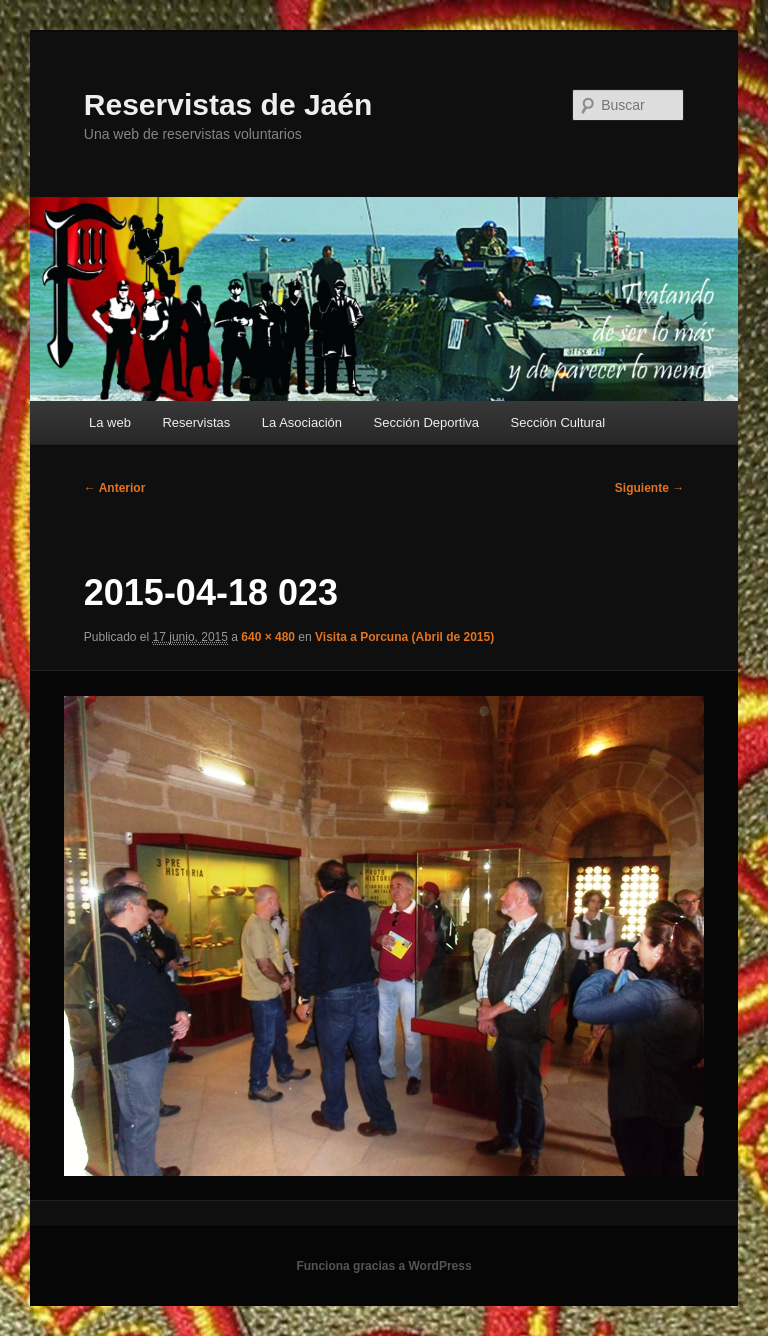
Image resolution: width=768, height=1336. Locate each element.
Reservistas (196, 422)
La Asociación (302, 422)
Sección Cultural (558, 422)
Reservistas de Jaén (228, 104)
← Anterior (115, 488)
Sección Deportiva (427, 422)
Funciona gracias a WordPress (383, 1266)
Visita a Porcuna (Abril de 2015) (404, 637)
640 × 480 (268, 637)
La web (110, 422)
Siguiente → (649, 488)
